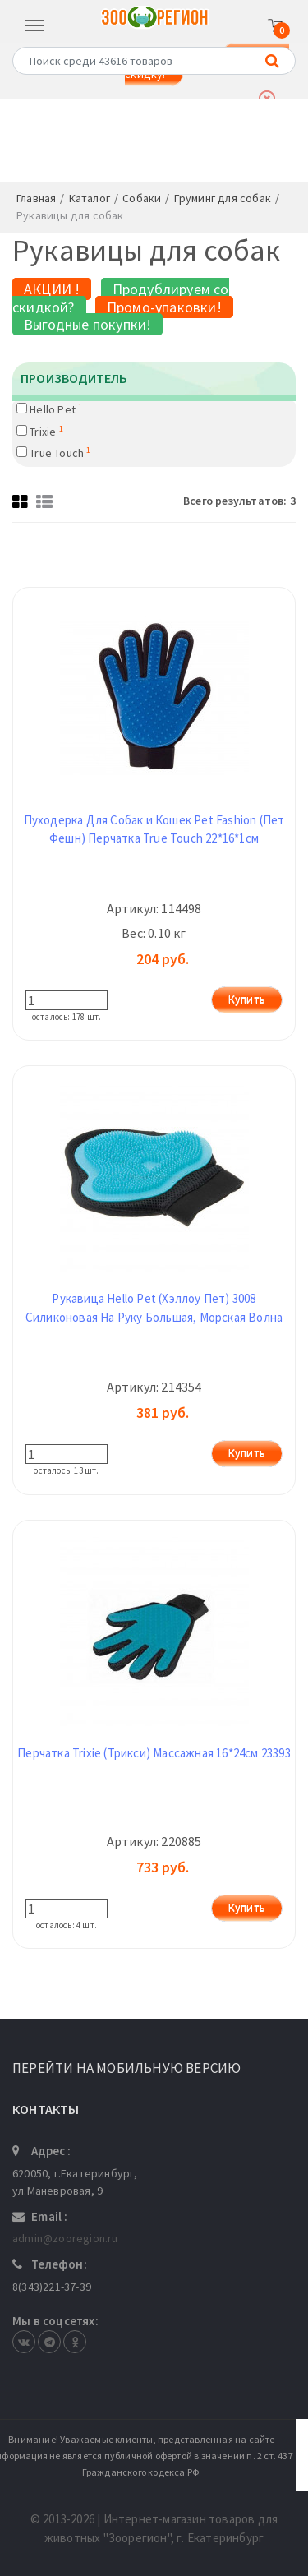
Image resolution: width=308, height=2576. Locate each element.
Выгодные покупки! (87, 324)
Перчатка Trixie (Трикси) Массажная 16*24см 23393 (154, 1753)
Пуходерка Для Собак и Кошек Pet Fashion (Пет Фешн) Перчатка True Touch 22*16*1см (154, 829)
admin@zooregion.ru (65, 2238)
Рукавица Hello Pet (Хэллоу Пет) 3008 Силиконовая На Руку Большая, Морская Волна (154, 1307)
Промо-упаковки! (164, 307)
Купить (246, 999)
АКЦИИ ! (52, 288)
